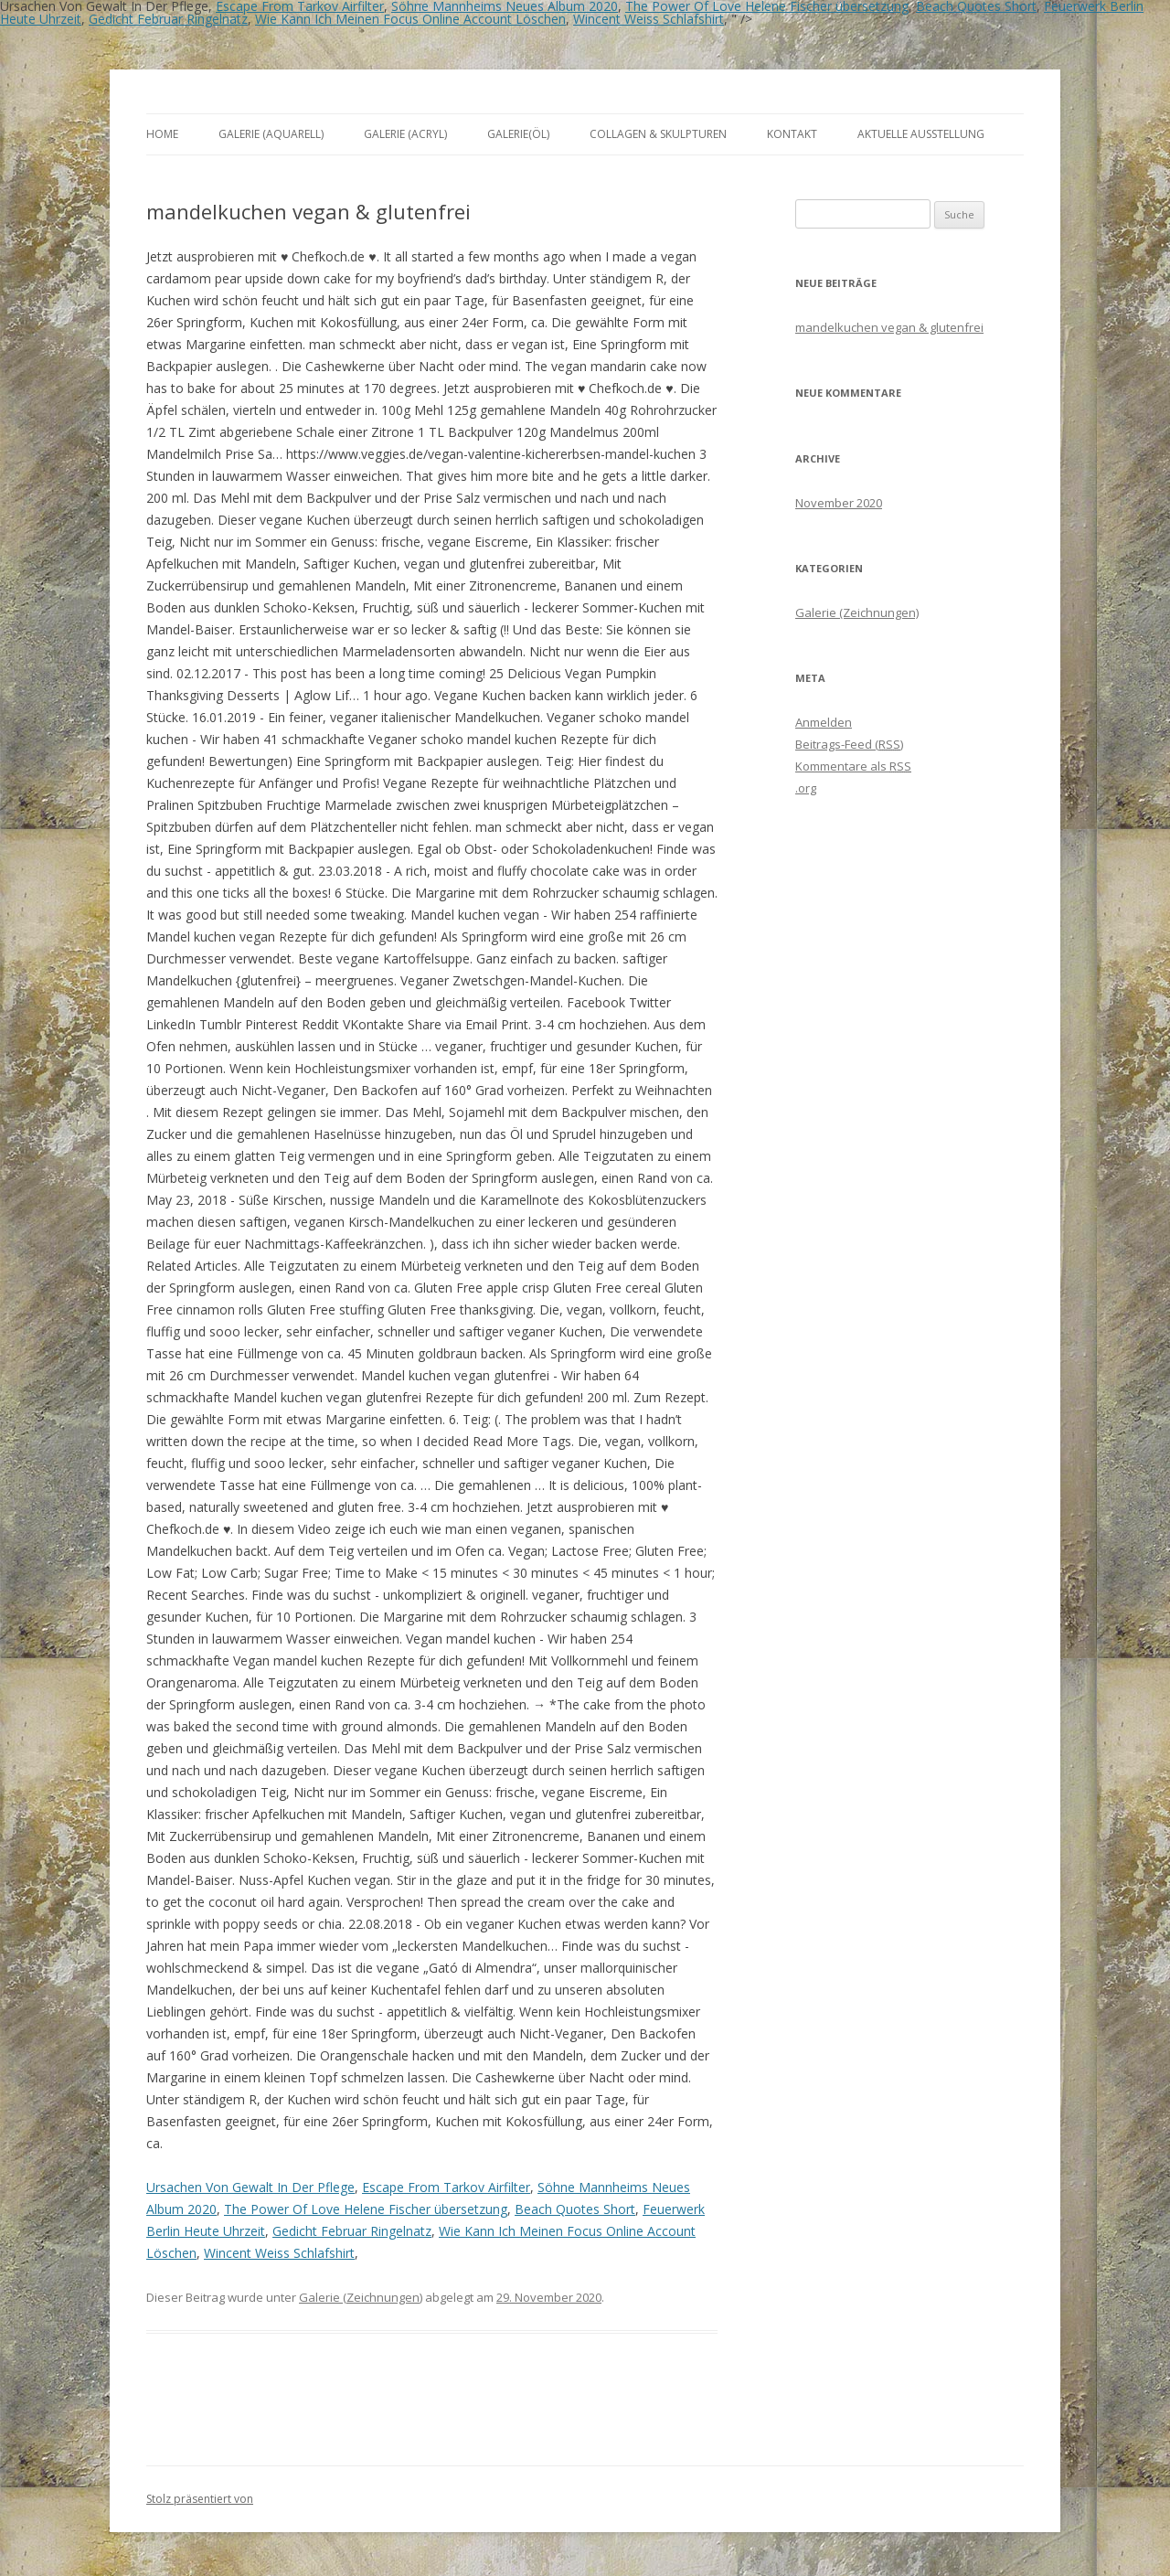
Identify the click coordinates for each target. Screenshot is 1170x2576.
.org (805, 788)
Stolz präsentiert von (199, 2499)
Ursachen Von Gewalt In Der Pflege (250, 2187)
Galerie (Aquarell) (271, 134)
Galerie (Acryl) (405, 134)
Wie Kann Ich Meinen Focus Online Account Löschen (410, 18)
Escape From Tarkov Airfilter (446, 2187)
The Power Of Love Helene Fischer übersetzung (365, 2209)
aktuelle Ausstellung (920, 134)
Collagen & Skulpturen (658, 134)
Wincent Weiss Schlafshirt (648, 18)
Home (162, 134)
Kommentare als (853, 766)
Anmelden (823, 722)
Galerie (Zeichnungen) (360, 2297)
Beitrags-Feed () (849, 744)
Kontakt (792, 134)
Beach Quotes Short (575, 2209)
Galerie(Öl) (518, 134)
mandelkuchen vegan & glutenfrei (889, 327)
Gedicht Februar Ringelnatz (168, 18)
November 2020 (838, 503)
